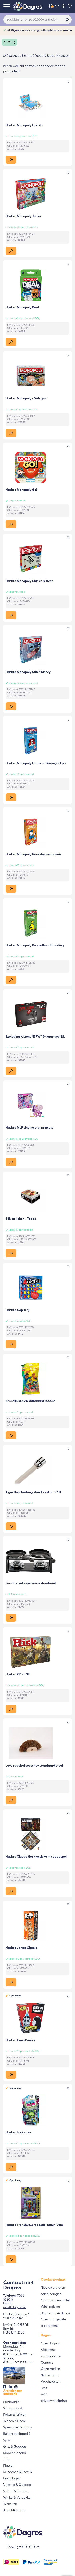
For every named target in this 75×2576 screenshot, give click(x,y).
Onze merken (50, 2369)
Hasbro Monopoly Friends (24, 125)
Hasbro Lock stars (18, 2132)
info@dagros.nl (14, 2307)
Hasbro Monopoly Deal (22, 307)
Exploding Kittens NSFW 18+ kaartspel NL (35, 1036)
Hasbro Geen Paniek (20, 2040)
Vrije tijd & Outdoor (17, 2485)
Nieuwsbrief (50, 2375)
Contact (47, 2362)
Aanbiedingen (51, 2294)
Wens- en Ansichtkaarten (14, 2507)
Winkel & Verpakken (17, 2497)
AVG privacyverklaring (54, 2398)
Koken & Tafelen (14, 2414)
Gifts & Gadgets (14, 2446)
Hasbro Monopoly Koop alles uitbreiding (35, 945)
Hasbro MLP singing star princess (29, 1127)
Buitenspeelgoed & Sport (17, 2437)
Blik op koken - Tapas (21, 1219)
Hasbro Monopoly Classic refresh (29, 581)
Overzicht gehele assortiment (53, 2323)
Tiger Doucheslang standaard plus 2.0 (33, 1492)
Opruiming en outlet (55, 2300)
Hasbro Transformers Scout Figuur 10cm (34, 2225)
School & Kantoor (16, 2491)
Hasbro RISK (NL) (18, 1674)
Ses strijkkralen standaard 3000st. (31, 1401)
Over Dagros (50, 2343)
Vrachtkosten (50, 2381)
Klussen (8, 2465)
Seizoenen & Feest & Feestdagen (17, 2475)
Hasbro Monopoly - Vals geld (26, 398)
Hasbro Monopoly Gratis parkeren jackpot (36, 763)
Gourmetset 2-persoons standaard (31, 1583)
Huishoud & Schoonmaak (13, 2405)
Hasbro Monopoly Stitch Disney (28, 672)
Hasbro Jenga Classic (21, 1948)
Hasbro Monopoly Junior (23, 216)
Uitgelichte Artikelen (55, 2313)
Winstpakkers (51, 2307)
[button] (11, 160)
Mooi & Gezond (14, 2453)
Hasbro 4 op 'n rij (17, 1310)
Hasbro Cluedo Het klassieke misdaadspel (36, 1856)
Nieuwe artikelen (53, 2287)
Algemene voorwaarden (51, 2353)
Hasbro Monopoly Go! (21, 490)
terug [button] (9, 42)
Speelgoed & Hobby (17, 2427)
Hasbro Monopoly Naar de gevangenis (33, 854)
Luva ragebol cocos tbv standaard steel (34, 1765)
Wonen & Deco (14, 2421)
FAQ (44, 2388)
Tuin (6, 2459)
